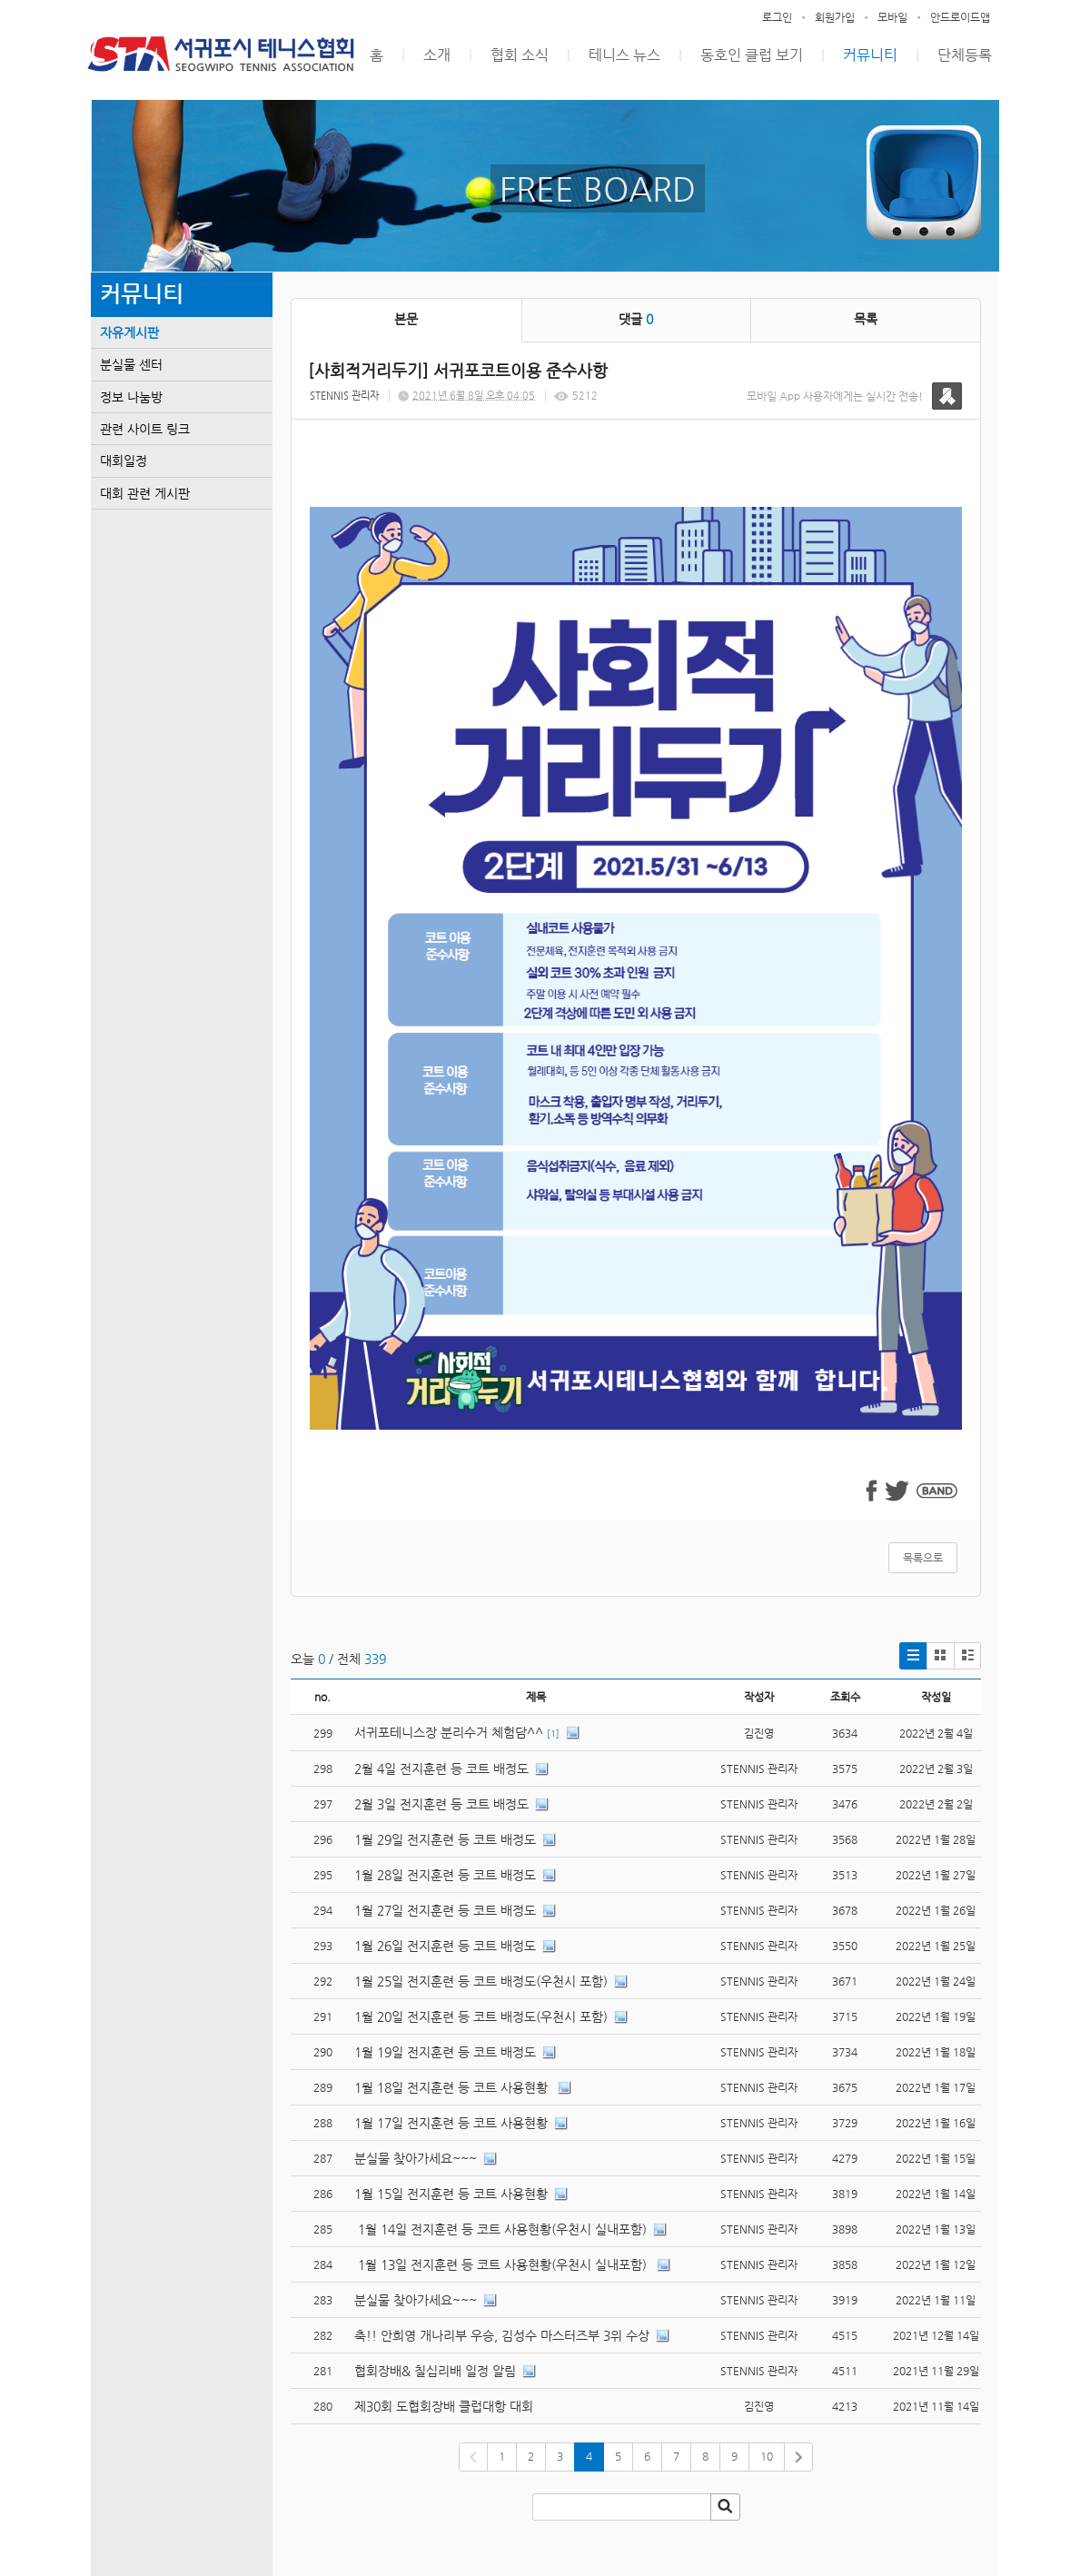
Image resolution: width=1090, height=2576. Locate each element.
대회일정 (123, 460)
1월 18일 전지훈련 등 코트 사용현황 (452, 2087)
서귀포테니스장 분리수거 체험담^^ (448, 1732)
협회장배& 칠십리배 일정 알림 (435, 2370)
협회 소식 (519, 55)
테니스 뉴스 (624, 55)
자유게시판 (129, 332)
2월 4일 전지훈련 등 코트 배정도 (441, 1768)
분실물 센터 (131, 364)
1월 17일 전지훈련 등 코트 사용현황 (451, 2122)
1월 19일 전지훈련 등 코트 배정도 (445, 2052)
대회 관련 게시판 (145, 493)
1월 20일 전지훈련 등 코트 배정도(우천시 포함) (481, 2016)
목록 (865, 319)
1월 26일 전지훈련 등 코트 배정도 (445, 1945)
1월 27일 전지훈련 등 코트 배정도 (445, 1910)
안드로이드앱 (960, 17)
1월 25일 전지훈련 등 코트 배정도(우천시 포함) (481, 1981)
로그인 (777, 17)
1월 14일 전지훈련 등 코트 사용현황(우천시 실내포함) (500, 2229)
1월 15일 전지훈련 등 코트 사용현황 (451, 2193)
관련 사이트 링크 (145, 428)
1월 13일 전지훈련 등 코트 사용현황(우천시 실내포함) (502, 2264)
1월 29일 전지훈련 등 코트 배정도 (445, 1839)
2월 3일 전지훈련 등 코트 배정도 (441, 1804)
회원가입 (835, 17)
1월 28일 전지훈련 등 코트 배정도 (445, 1875)
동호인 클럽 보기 (751, 55)
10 (766, 2456)
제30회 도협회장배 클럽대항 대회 (443, 2406)
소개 (437, 55)
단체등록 (964, 55)
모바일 (892, 17)
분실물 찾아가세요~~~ (415, 2158)
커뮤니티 (870, 55)
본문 (406, 319)
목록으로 (923, 1557)
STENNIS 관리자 (344, 395)
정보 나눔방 (131, 397)
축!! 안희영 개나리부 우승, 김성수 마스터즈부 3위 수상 (501, 2335)
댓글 (636, 319)
